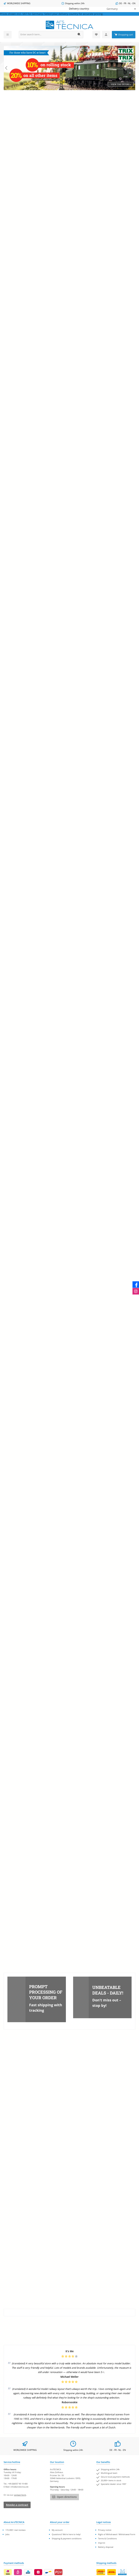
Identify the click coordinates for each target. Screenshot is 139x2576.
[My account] (106, 34)
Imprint (101, 2514)
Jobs (7, 2506)
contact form (20, 2466)
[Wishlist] (96, 34)
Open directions (64, 2468)
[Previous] (6, 68)
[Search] (79, 34)
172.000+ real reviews (15, 2501)
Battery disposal (105, 2518)
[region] (69, 68)
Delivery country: (79, 8)
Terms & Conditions (107, 2510)
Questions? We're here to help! (66, 2506)
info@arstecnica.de (19, 2458)
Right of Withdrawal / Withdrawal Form (116, 2506)
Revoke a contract (17, 2476)
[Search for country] (113, 9)
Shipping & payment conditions (66, 2510)
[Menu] (8, 34)
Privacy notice (104, 2501)
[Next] (132, 68)
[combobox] (47, 34)
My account (57, 2501)
